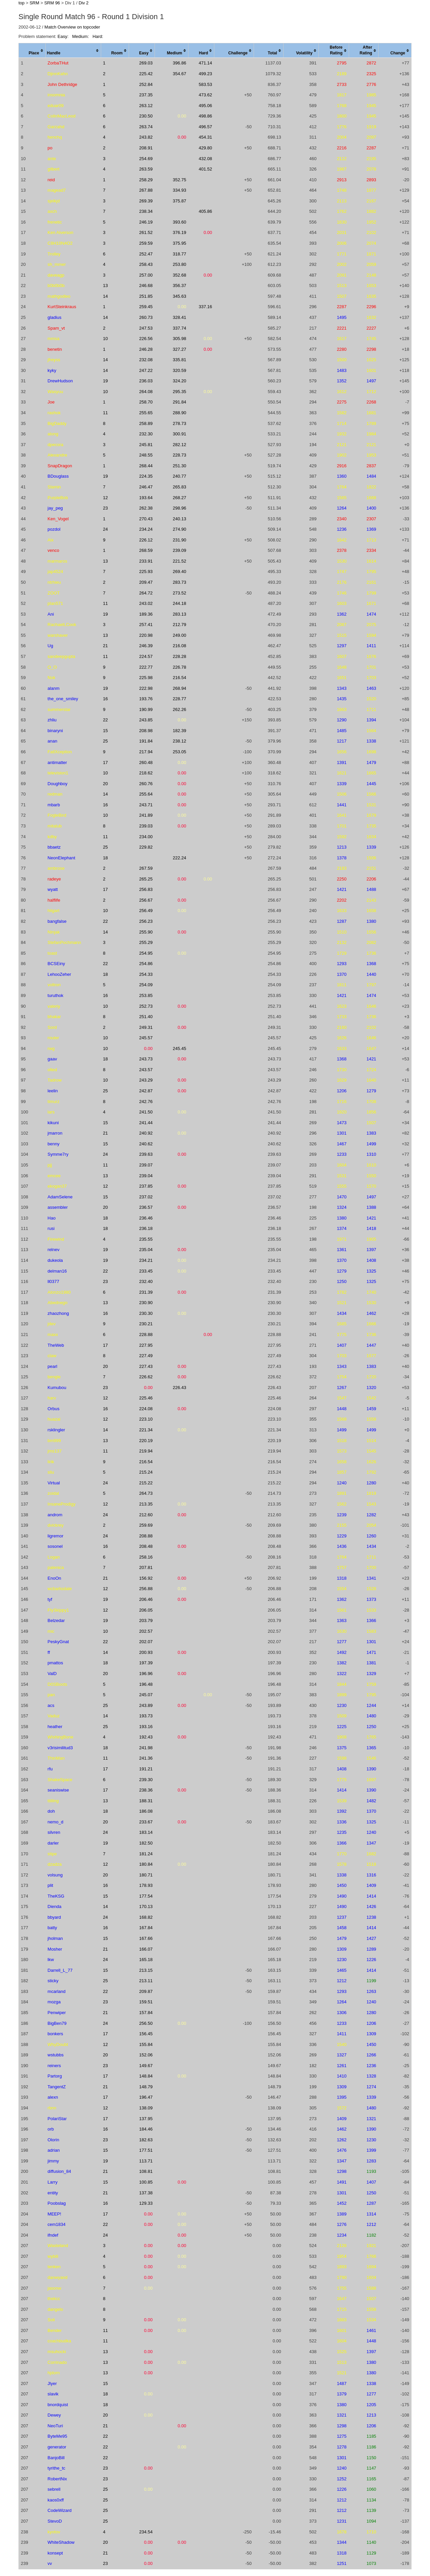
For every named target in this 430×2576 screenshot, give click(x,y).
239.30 (146, 1779)
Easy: (63, 36)
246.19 (146, 222)
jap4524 (55, 571)
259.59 (146, 243)
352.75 (179, 179)
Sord (52, 1027)
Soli (51, 2319)
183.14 (146, 1832)
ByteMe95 (58, 2436)
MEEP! (54, 2213)
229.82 (146, 847)
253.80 (179, 264)
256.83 (146, 889)
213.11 (146, 1980)
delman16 (57, 1271)
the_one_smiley (63, 698)
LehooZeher (59, 974)
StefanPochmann (64, 942)
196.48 (146, 1684)
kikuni (53, 1122)
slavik (53, 2393)
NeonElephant (61, 857)
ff (49, 1652)
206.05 (146, 1610)
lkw (51, 1959)
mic (51, 1631)
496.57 (205, 126)
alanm (53, 688)
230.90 (146, 1302)
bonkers (55, 2033)
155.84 (146, 2044)
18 (105, 857)
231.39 (146, 1292)
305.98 (179, 338)
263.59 (146, 169)
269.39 (146, 200)
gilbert (53, 169)
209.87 (146, 1991)
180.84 (146, 1864)
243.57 (146, 1069)
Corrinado (57, 2362)
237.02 (146, 1196)
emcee (54, 1175)
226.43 (179, 1387)
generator (57, 2446)
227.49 (146, 1355)
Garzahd (56, 126)
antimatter (57, 762)
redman (55, 794)
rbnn (52, 2107)
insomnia (56, 94)
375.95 (179, 243)
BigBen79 (57, 2023)
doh (51, 1811)
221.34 (146, 1429)
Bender (55, 2330)
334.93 (179, 190)
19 (105, 380)
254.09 (146, 984)
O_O (52, 667)
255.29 (146, 942)
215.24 (146, 1472)
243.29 (146, 1080)
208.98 (146, 730)
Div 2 (84, 2)
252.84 (146, 84)
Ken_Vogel (58, 518)
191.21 (146, 1768)
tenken (54, 2266)
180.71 (146, 1874)
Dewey (54, 2415)
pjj (50, 1164)
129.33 (146, 2203)
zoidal (53, 1493)
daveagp (56, 275)
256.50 (146, 2023)
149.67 (146, 2065)
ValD (52, 1673)
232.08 (146, 359)
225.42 (146, 73)
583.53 (205, 84)
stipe (52, 1853)
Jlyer (52, 2383)
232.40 (146, 1281)
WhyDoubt (58, 2044)
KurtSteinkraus (62, 306)
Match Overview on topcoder (72, 27)
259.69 (146, 1525)
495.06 (205, 105)
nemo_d (55, 1821)
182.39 (179, 730)
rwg (51, 1048)
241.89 (146, 815)
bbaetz (54, 847)
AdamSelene (60, 1196)
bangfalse (57, 921)
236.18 (146, 1228)
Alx (51, 539)
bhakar (54, 1016)
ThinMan (56, 1758)
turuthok (55, 995)
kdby (52, 836)
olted (52, 1069)
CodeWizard (60, 2510)
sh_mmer (57, 264)
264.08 (146, 391)
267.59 (146, 868)
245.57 (146, 1037)
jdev (52, 1323)
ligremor (55, 1535)
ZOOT (54, 592)
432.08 (205, 158)
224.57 (146, 656)
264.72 (146, 592)
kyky (52, 370)
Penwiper (57, 2012)
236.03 (146, 380)
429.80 (205, 147)
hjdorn (54, 2372)
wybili (53, 2256)
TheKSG (56, 1896)
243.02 (146, 603)
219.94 (146, 1450)
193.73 (146, 1715)
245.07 (146, 1694)
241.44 (146, 1122)
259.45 (146, 306)
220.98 (146, 635)
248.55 (146, 455)
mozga (54, 2001)
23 (105, 508)
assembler (58, 1207)
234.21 (146, 1260)
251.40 (146, 1016)
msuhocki (57, 2351)
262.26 (179, 709)
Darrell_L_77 (60, 1970)
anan (52, 741)
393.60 (179, 222)
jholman (55, 1938)
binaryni (55, 730)
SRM (34, 2)
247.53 (146, 328)
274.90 (179, 529)
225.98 (146, 677)
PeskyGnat (58, 1641)
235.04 (146, 1249)
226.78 (179, 667)
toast (52, 953)
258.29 (146, 179)
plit (50, 1885)
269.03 (146, 62)
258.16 (146, 1557)
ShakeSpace (60, 1779)
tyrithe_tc (57, 2468)
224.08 (146, 1408)
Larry (53, 2182)
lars (51, 1111)
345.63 (179, 296)
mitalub (55, 825)
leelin (53, 1090)
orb (51, 2129)
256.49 (146, 910)
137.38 (146, 2192)
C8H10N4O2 (60, 243)
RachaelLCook (62, 624)
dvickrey (56, 1525)
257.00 (146, 275)
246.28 (146, 349)
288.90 (179, 412)
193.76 (146, 698)
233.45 (146, 1271)
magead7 (57, 190)
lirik (51, 1461)
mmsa (53, 338)
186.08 (146, 1811)
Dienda (54, 1906)
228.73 (179, 455)
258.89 (146, 423)
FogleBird (57, 815)
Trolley (54, 253)
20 (105, 783)
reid (51, 179)
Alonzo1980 (59, 1292)
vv (50, 2563)
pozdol (54, 529)
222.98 (146, 688)
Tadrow (55, 1080)
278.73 (179, 423)
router (53, 1037)
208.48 (146, 1546)
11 (105, 412)
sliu (51, 1472)
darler (53, 1843)
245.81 (146, 444)
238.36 (146, 1790)
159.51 (146, 2001)
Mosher (55, 1949)
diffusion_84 (59, 2171)
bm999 (54, 1440)
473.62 (205, 94)
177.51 (146, 2150)
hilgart (53, 910)
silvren (54, 1832)
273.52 (179, 592)
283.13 (179, 614)
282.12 (179, 444)
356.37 (179, 285)
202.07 (146, 1641)
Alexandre (58, 455)
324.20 (179, 380)
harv (52, 1397)
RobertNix (57, 2478)
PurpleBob (58, 497)
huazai (54, 1419)
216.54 (179, 677)
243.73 (146, 1058)
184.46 (146, 2129)
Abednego (58, 1302)
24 (105, 529)
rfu (50, 1768)
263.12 (146, 105)
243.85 (146, 719)
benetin (55, 349)
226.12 (146, 539)
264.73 (146, 1493)
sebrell (54, 2489)
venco (53, 550)
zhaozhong (58, 1313)
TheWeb (56, 1345)
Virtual (54, 1482)
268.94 (179, 688)
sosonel (55, 1546)
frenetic (55, 222)
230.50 (146, 115)
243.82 (146, 137)
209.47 (146, 582)
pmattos (55, 1662)
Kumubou (57, 1387)
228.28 (179, 656)
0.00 (182, 115)
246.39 (146, 645)
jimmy (53, 2160)
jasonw (54, 2288)
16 (105, 698)
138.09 (146, 2107)
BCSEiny (56, 963)
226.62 (146, 1376)
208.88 (146, 1535)
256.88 (146, 1588)
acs (51, 1705)
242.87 (146, 1090)
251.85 (146, 296)
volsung (55, 1874)
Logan (54, 1557)
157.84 (146, 2012)
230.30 (146, 1313)
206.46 (146, 1599)
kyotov (54, 2531)
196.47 (146, 2097)
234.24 (146, 529)
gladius (54, 317)
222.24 (179, 857)
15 (105, 730)
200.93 (146, 1652)
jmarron (55, 1133)
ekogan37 (57, 1186)
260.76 (146, 783)
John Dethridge (62, 84)
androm (55, 1514)
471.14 (205, 62)
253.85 (146, 995)
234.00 (146, 836)
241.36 (146, 1758)
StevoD (55, 2521)
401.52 (205, 169)
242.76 (146, 1101)
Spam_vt (56, 328)
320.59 (179, 370)
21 (105, 645)
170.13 (146, 1906)
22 (105, 719)
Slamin (54, 486)
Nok (51, 677)
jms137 (55, 1450)
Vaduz (54, 1715)
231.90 (179, 539)
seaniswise (58, 1790)
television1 (58, 772)
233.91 (146, 561)
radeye (54, 878)
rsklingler (56, 1429)
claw (52, 1355)
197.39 (146, 1662)
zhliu (52, 719)
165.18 (146, 1959)
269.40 (179, 571)
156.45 (146, 2033)
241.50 (146, 1111)
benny (53, 1143)
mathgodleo (59, 296)
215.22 (146, 1482)
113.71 (146, 2160)
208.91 (146, 147)
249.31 (146, 1027)
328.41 (179, 317)
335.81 (179, 359)
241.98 (146, 1747)
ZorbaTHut (58, 62)
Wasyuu (55, 391)
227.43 (146, 1366)
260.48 (146, 762)
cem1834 (57, 2224)
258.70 (146, 401)
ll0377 (53, 1281)
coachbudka (59, 2340)
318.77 (179, 253)
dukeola (55, 1260)
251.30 (179, 465)
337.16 (205, 306)
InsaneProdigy (62, 1504)
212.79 (179, 624)
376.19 (179, 232)
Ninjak (54, 932)
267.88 (146, 190)
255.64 (146, 794)
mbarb (54, 804)
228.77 (179, 698)
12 (105, 497)
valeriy (54, 1006)
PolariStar (57, 2118)
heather (55, 1726)
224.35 (146, 476)
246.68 (146, 285)
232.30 (146, 433)
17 (105, 762)
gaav (52, 1058)
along (53, 433)
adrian (54, 2150)
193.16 (146, 1726)
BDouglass (58, 476)
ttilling (53, 1800)
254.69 (146, 158)
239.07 (146, 1164)
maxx (53, 1334)
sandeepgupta (61, 656)
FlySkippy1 (58, 1610)
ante (52, 158)
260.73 (146, 317)
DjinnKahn (58, 73)
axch (52, 211)
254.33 (146, 974)
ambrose (56, 868)
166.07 (146, 1949)
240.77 (179, 476)
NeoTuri (55, 2425)
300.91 (179, 433)
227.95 (146, 1345)
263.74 (146, 126)
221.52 (179, 561)
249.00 (179, 635)
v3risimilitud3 (60, 1747)
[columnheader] (32, 50)
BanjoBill (56, 2457)
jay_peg (55, 508)
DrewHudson (60, 380)
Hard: (97, 36)
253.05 (179, 751)
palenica (56, 1567)
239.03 (146, 825)
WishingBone (61, 1736)
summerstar (59, 709)
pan (51, 1694)
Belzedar (56, 1620)
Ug (50, 645)
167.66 (146, 1938)
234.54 (146, 2531)
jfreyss (54, 359)
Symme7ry (58, 1154)
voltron (54, 984)
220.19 (146, 1440)
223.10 (146, 1419)
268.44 (146, 465)
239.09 (179, 550)
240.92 (146, 1133)
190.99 (146, 709)
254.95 (146, 953)
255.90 (146, 932)
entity (53, 2192)
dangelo (55, 2309)
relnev (53, 1249)
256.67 (146, 900)
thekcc (54, 2298)
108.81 (146, 2171)
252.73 (146, 1006)
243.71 (146, 804)
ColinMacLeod (62, 115)
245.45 (179, 1048)
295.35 (179, 391)
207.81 (146, 1567)
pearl (52, 1366)
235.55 (146, 1239)
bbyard (54, 1917)
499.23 (205, 73)
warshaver (58, 635)
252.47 (146, 253)
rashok (54, 412)
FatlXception (60, 751)
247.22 (146, 370)
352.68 (179, 275)
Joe (51, 401)
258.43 (146, 264)
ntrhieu (54, 582)
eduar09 (56, 105)
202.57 (146, 1631)
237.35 (146, 94)
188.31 (146, 1800)
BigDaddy (57, 423)
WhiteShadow (61, 2542)
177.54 (146, 1896)
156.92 (146, 1578)
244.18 (179, 603)
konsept (55, 2553)
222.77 (146, 667)
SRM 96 (52, 2)
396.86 (179, 62)
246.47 (146, 486)
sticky (53, 1980)
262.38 (146, 508)
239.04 (146, 1175)
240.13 (179, 518)
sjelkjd (54, 200)
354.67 (179, 73)
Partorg (55, 2076)
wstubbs (56, 2054)
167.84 (146, 1927)
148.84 (146, 2076)
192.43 (146, 1736)
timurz (53, 1101)
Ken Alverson (61, 232)
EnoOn (54, 1578)
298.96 (179, 508)
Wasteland (58, 2245)
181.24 (146, 1853)
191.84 (146, 741)
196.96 (146, 1673)
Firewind (56, 1239)
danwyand (58, 2277)
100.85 (146, 2182)
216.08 (179, 645)
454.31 (205, 137)
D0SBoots (58, 1684)
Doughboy (58, 783)
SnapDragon (60, 465)
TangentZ (57, 2086)
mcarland (57, 1991)
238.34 (146, 211)
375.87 (179, 200)
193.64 (146, 497)
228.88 (146, 1334)
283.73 (179, 582)
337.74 (179, 328)
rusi (51, 1228)
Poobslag (57, 2203)
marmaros (58, 561)
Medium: (81, 36)
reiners (54, 2065)
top (21, 2)
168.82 (146, 1917)
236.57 (146, 1207)
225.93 (146, 571)
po (50, 147)
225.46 (146, 1397)
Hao (52, 1218)
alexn (53, 2097)
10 (105, 338)
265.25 (146, 878)
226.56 (146, 338)
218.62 (146, 772)
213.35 (146, 1504)
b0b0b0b (56, 285)
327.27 (179, 349)
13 (105, 285)
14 (105, 296)
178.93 (146, 1885)
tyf (50, 1599)
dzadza (55, 1864)
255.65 (146, 412)
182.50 (146, 1843)
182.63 (146, 2139)
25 (105, 741)
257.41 (146, 624)
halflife (54, 900)
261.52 (146, 232)
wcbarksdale (60, 1588)
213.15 (146, 1970)
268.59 (146, 550)
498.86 (205, 115)
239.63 (146, 1154)
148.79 (146, 2086)
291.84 (179, 401)
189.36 (146, 614)
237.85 (146, 1186)
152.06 (146, 2054)
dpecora (55, 444)
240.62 (146, 1143)
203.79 (146, 1620)
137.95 (146, 2118)
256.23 (146, 921)
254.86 (146, 963)
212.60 (146, 1514)
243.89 (146, 1705)
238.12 (179, 741)
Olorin (53, 2139)
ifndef (53, 2235)
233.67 (146, 1821)
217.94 (146, 751)
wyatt (53, 889)
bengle (54, 1376)
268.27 (179, 497)
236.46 (146, 1218)
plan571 (55, 603)
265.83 (179, 486)
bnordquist (58, 2404)
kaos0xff (56, 2499)
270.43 (146, 518)
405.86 (205, 211)
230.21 (146, 1323)
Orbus (53, 1408)
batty (52, 1927)
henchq (55, 137)
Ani (51, 614)
